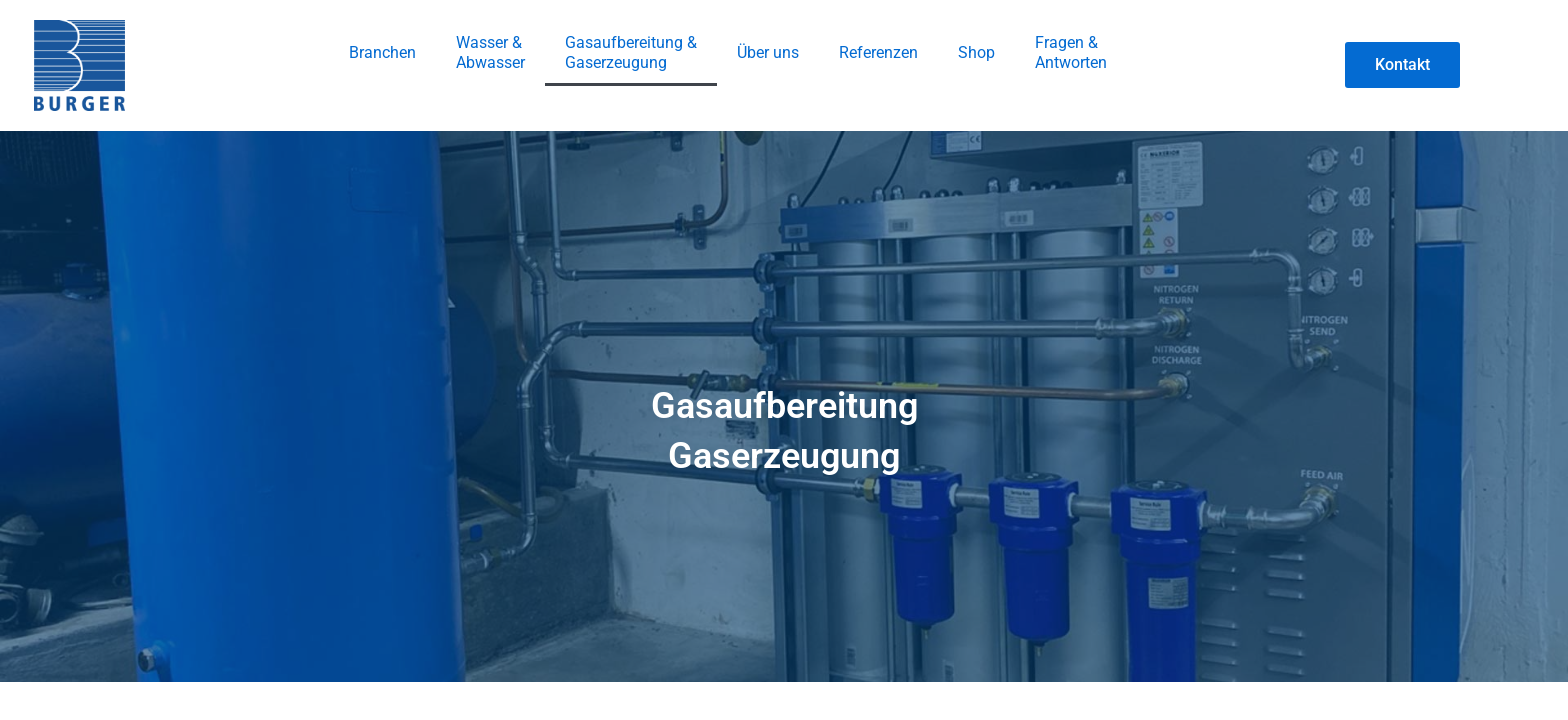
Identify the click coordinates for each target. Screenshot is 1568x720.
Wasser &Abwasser (490, 52)
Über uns (768, 52)
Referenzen (878, 52)
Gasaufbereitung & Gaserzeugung (631, 52)
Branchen (382, 52)
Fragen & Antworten (1071, 52)
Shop (976, 52)
